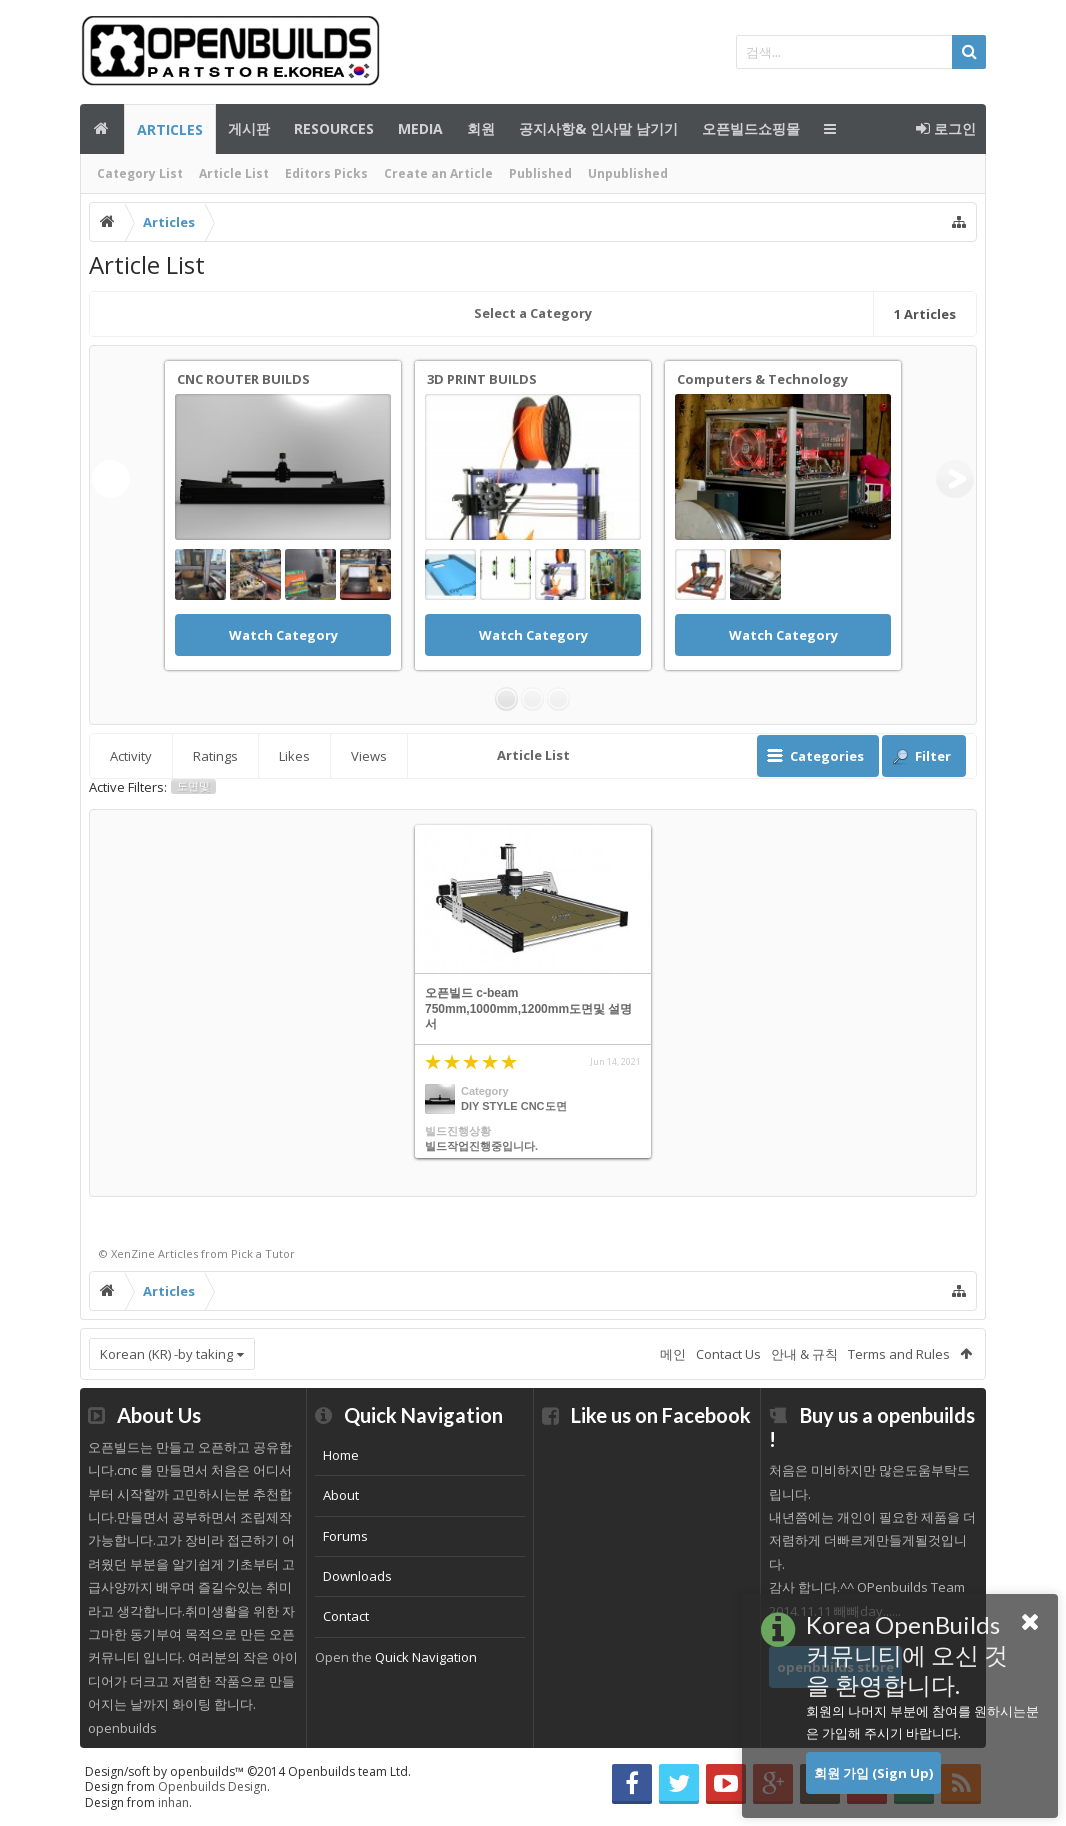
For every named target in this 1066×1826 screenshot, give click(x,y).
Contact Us (728, 1354)
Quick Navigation (426, 1657)
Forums (345, 1536)
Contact (346, 1616)
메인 (102, 129)
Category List (140, 173)
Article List (234, 173)
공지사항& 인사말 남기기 (598, 128)
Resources (334, 128)
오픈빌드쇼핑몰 (751, 128)
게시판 (249, 128)
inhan (173, 1802)
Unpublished (628, 173)
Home (341, 1455)
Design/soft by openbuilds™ (248, 1771)
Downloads (357, 1576)
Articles (170, 129)
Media (420, 128)
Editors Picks (326, 173)
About (341, 1495)
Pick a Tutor (263, 1253)
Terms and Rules (899, 1354)
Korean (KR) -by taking (166, 1354)
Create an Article (438, 173)
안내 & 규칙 (804, 1354)
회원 (481, 128)
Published (540, 173)
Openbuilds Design (212, 1786)
